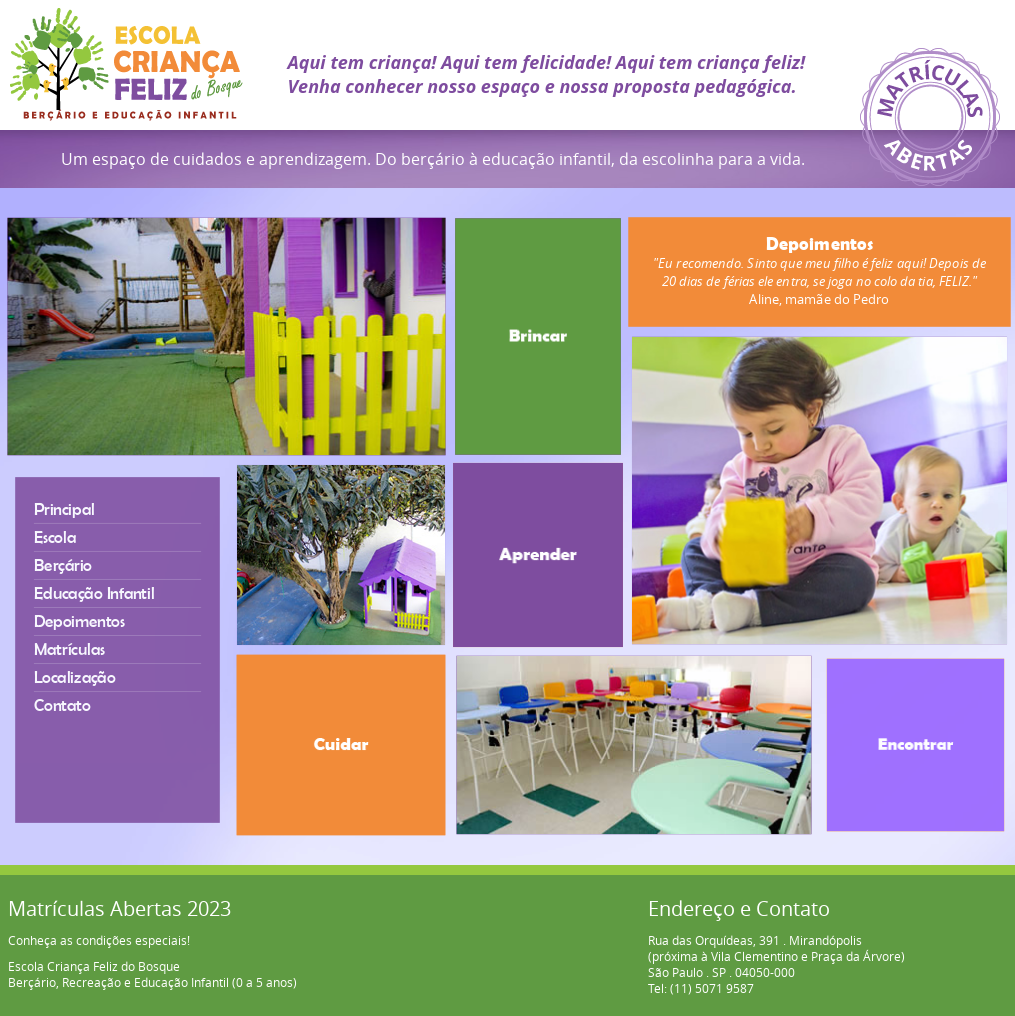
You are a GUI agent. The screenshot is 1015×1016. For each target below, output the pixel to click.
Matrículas (67, 648)
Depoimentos (77, 620)
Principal (62, 504)
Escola (52, 533)
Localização (73, 677)
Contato (60, 706)
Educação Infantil (93, 591)
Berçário (61, 562)
